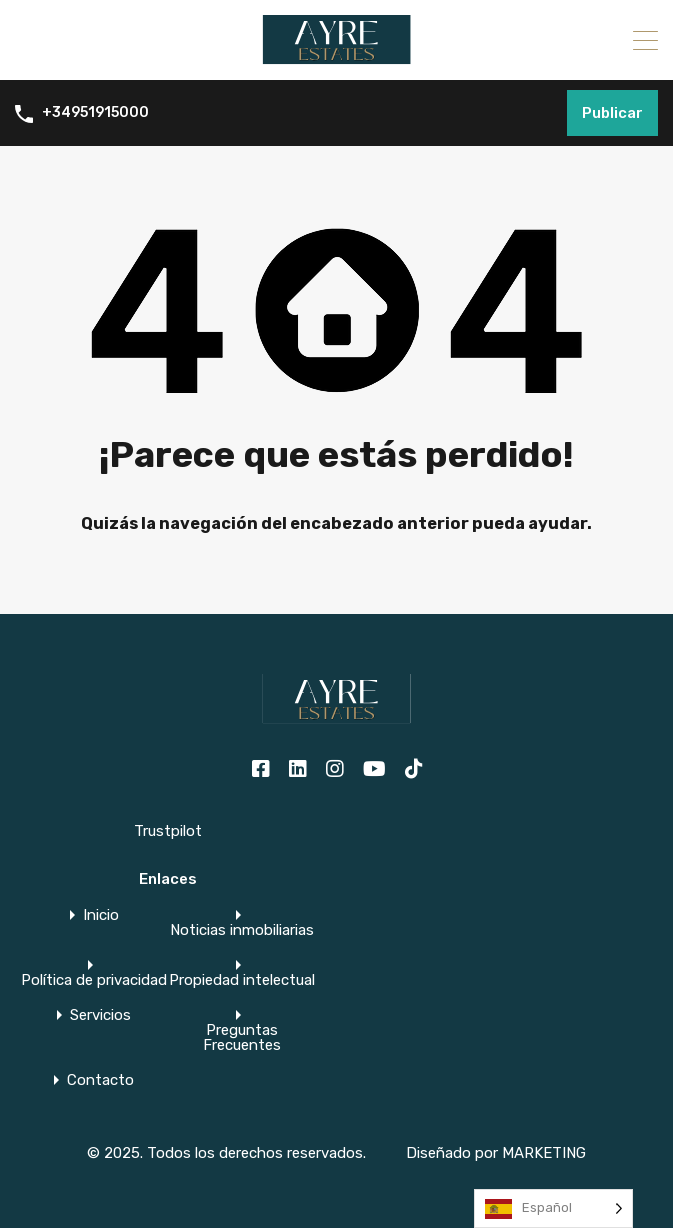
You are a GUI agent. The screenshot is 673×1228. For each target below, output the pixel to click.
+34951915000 (95, 113)
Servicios (100, 1015)
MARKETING (544, 1153)
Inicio (101, 915)
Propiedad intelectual (242, 980)
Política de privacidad (94, 980)
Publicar (612, 113)
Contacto (100, 1080)
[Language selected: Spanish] (553, 1208)
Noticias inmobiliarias (242, 930)
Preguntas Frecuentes (242, 1038)
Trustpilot (168, 831)
